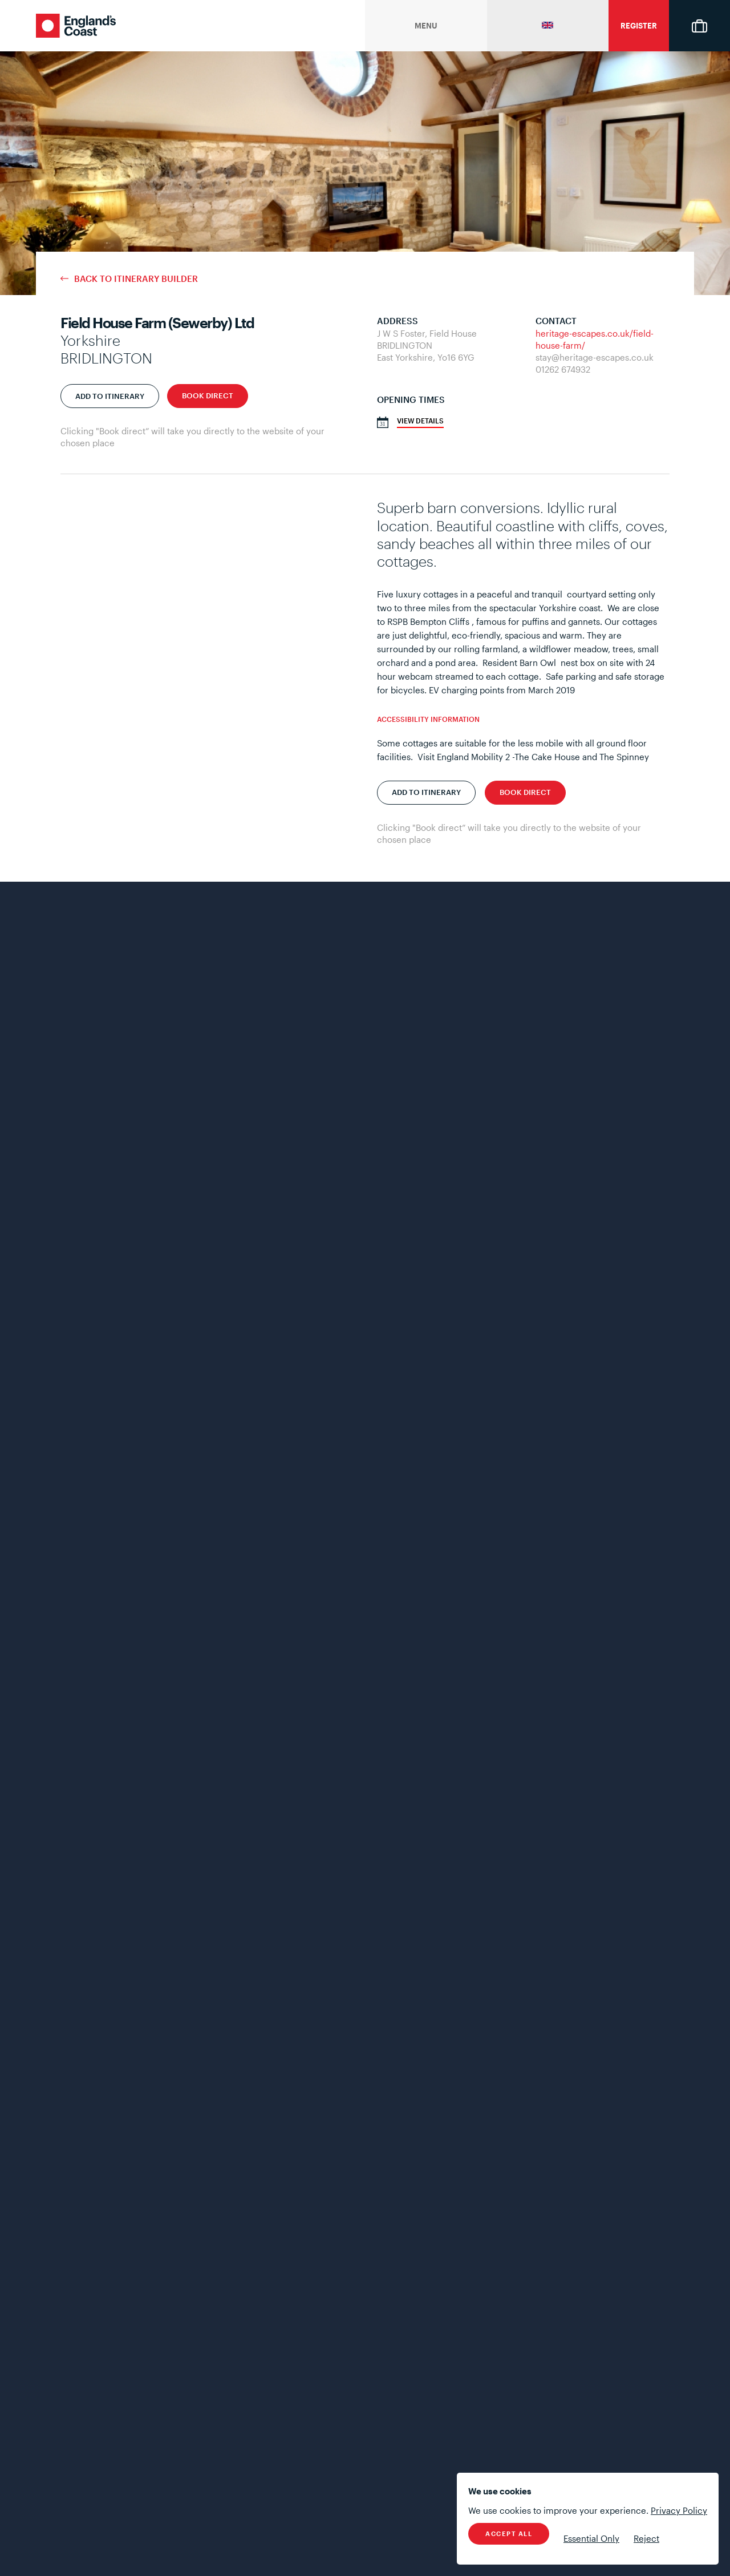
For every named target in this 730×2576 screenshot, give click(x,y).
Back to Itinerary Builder (136, 278)
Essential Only (591, 2538)
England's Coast (76, 26)
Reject (646, 2538)
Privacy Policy (679, 2510)
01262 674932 (563, 369)
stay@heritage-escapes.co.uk (595, 357)
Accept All (508, 2533)
